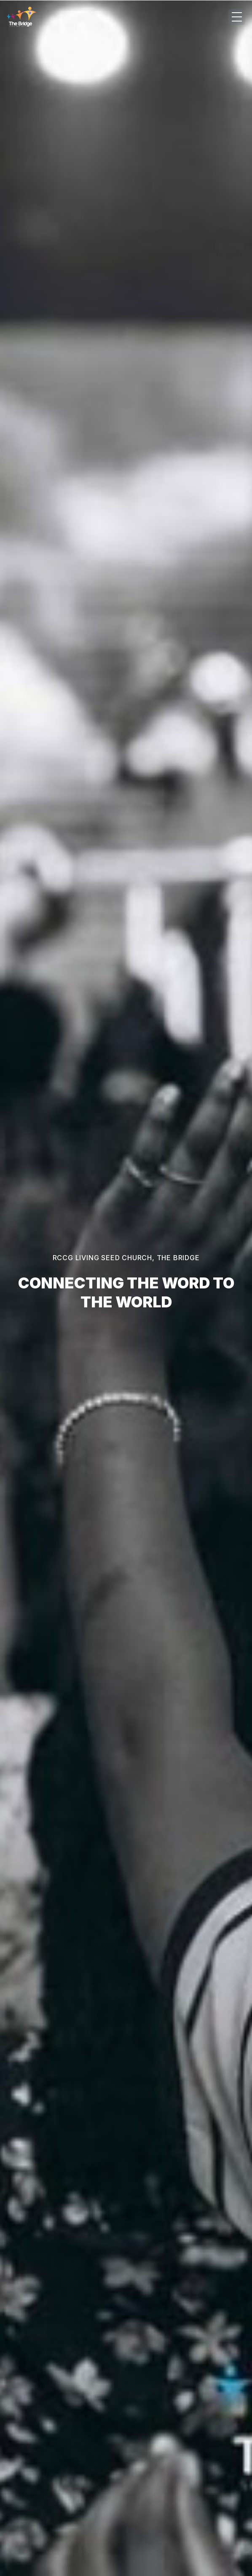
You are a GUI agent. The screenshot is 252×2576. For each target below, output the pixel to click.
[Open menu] (236, 17)
